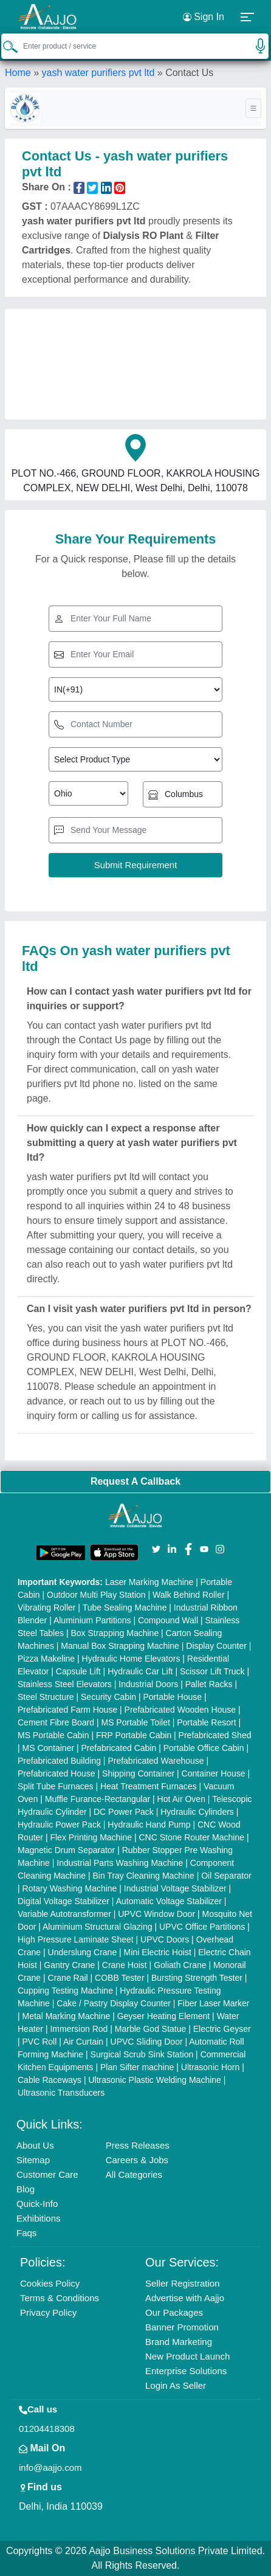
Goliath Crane (180, 1965)
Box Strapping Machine (114, 1633)
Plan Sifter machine (137, 2067)
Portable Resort (206, 1722)
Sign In (203, 17)
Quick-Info (37, 2203)
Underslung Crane (82, 1952)
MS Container (48, 1748)
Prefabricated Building (59, 1761)
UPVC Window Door (156, 1914)
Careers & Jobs (137, 2160)
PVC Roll (39, 2041)
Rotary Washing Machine (69, 1888)
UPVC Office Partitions (202, 1927)
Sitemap (33, 2160)
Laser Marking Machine (149, 1582)
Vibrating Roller (46, 1607)
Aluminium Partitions (92, 1620)
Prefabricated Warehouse (156, 1761)
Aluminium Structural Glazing (98, 1927)
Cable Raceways (49, 2080)
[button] (248, 17)
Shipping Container (138, 1773)
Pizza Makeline (46, 1658)
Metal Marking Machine (66, 2016)
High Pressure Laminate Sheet (76, 1939)
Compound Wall (168, 1620)
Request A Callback (135, 1481)
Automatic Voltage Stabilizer (169, 1901)
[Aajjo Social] (156, 1548)
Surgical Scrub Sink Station (142, 2054)
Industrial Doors (148, 1684)
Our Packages (174, 2312)
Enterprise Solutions (186, 2371)
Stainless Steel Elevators (65, 1684)
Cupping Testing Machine (65, 1990)
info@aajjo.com (50, 2467)
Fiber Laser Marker (213, 2003)
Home (18, 72)
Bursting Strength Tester (196, 1978)
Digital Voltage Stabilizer (63, 1901)
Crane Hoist (124, 1965)
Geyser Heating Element (163, 2016)
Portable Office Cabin (203, 1748)
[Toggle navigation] (253, 108)
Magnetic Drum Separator (66, 1850)
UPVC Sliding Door (147, 2041)
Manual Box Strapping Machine (120, 1646)
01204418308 (47, 2428)
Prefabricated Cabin (119, 1748)
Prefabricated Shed (215, 1735)
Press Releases (138, 2145)
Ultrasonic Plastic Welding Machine (154, 2080)
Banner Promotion (182, 2327)
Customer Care (47, 2174)
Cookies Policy (50, 2283)
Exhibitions (38, 2218)
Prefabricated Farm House (67, 1709)
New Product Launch (187, 2356)
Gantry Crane (69, 1965)
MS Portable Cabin (53, 1735)
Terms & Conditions (59, 2298)
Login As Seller (175, 2385)
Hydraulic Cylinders (197, 1812)
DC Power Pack (124, 1812)
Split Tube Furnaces (56, 1786)
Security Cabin (108, 1697)
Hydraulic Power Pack (59, 1824)
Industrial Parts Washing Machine (120, 1863)
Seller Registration (182, 2283)
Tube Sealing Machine (125, 1607)
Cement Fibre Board (56, 1722)
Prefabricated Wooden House (180, 1709)
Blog (25, 2189)
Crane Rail (68, 1978)
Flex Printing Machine (91, 1837)
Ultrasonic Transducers (61, 2093)
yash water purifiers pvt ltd (97, 72)
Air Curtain (83, 2041)
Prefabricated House (56, 1773)
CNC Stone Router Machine (191, 1837)
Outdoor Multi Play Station (96, 1595)
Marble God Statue (151, 2029)
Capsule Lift (78, 1671)
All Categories (134, 2174)
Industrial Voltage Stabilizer (175, 1888)
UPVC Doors (164, 1939)
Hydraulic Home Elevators (131, 1658)
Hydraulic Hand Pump (149, 1824)
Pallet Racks (209, 1684)
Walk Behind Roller (189, 1595)
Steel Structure (46, 1697)
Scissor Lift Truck (212, 1671)
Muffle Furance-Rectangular (97, 1799)
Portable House (172, 1697)
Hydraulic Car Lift (140, 1671)
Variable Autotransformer (64, 1914)
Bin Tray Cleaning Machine (143, 1875)
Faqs (26, 2233)
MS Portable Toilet (135, 1722)
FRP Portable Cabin (133, 1735)
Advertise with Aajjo (184, 2298)
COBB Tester (119, 1978)
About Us (35, 2145)
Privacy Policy (48, 2312)
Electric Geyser (222, 2029)
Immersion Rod (79, 2029)
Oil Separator (226, 1875)
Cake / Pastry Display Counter (114, 2003)
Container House (213, 1773)
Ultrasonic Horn (210, 2067)
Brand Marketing (178, 2341)
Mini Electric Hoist (157, 1952)
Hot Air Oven (181, 1799)
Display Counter (216, 1646)
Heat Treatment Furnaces (148, 1786)
